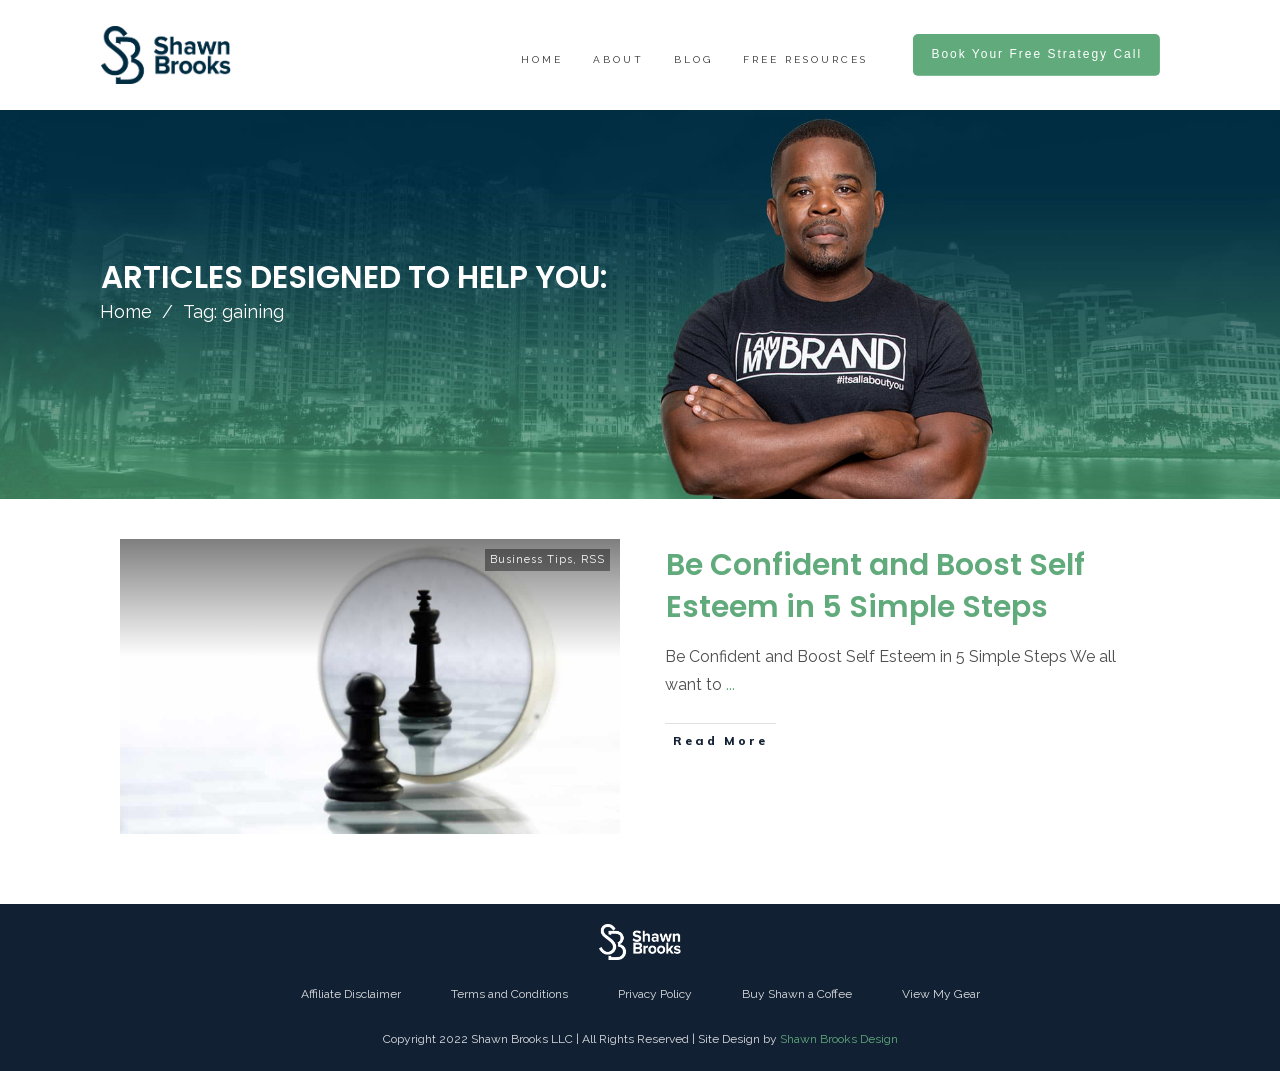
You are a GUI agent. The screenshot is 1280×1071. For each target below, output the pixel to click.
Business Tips (531, 559)
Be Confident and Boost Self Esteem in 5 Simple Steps (875, 586)
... (730, 684)
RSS (593, 559)
